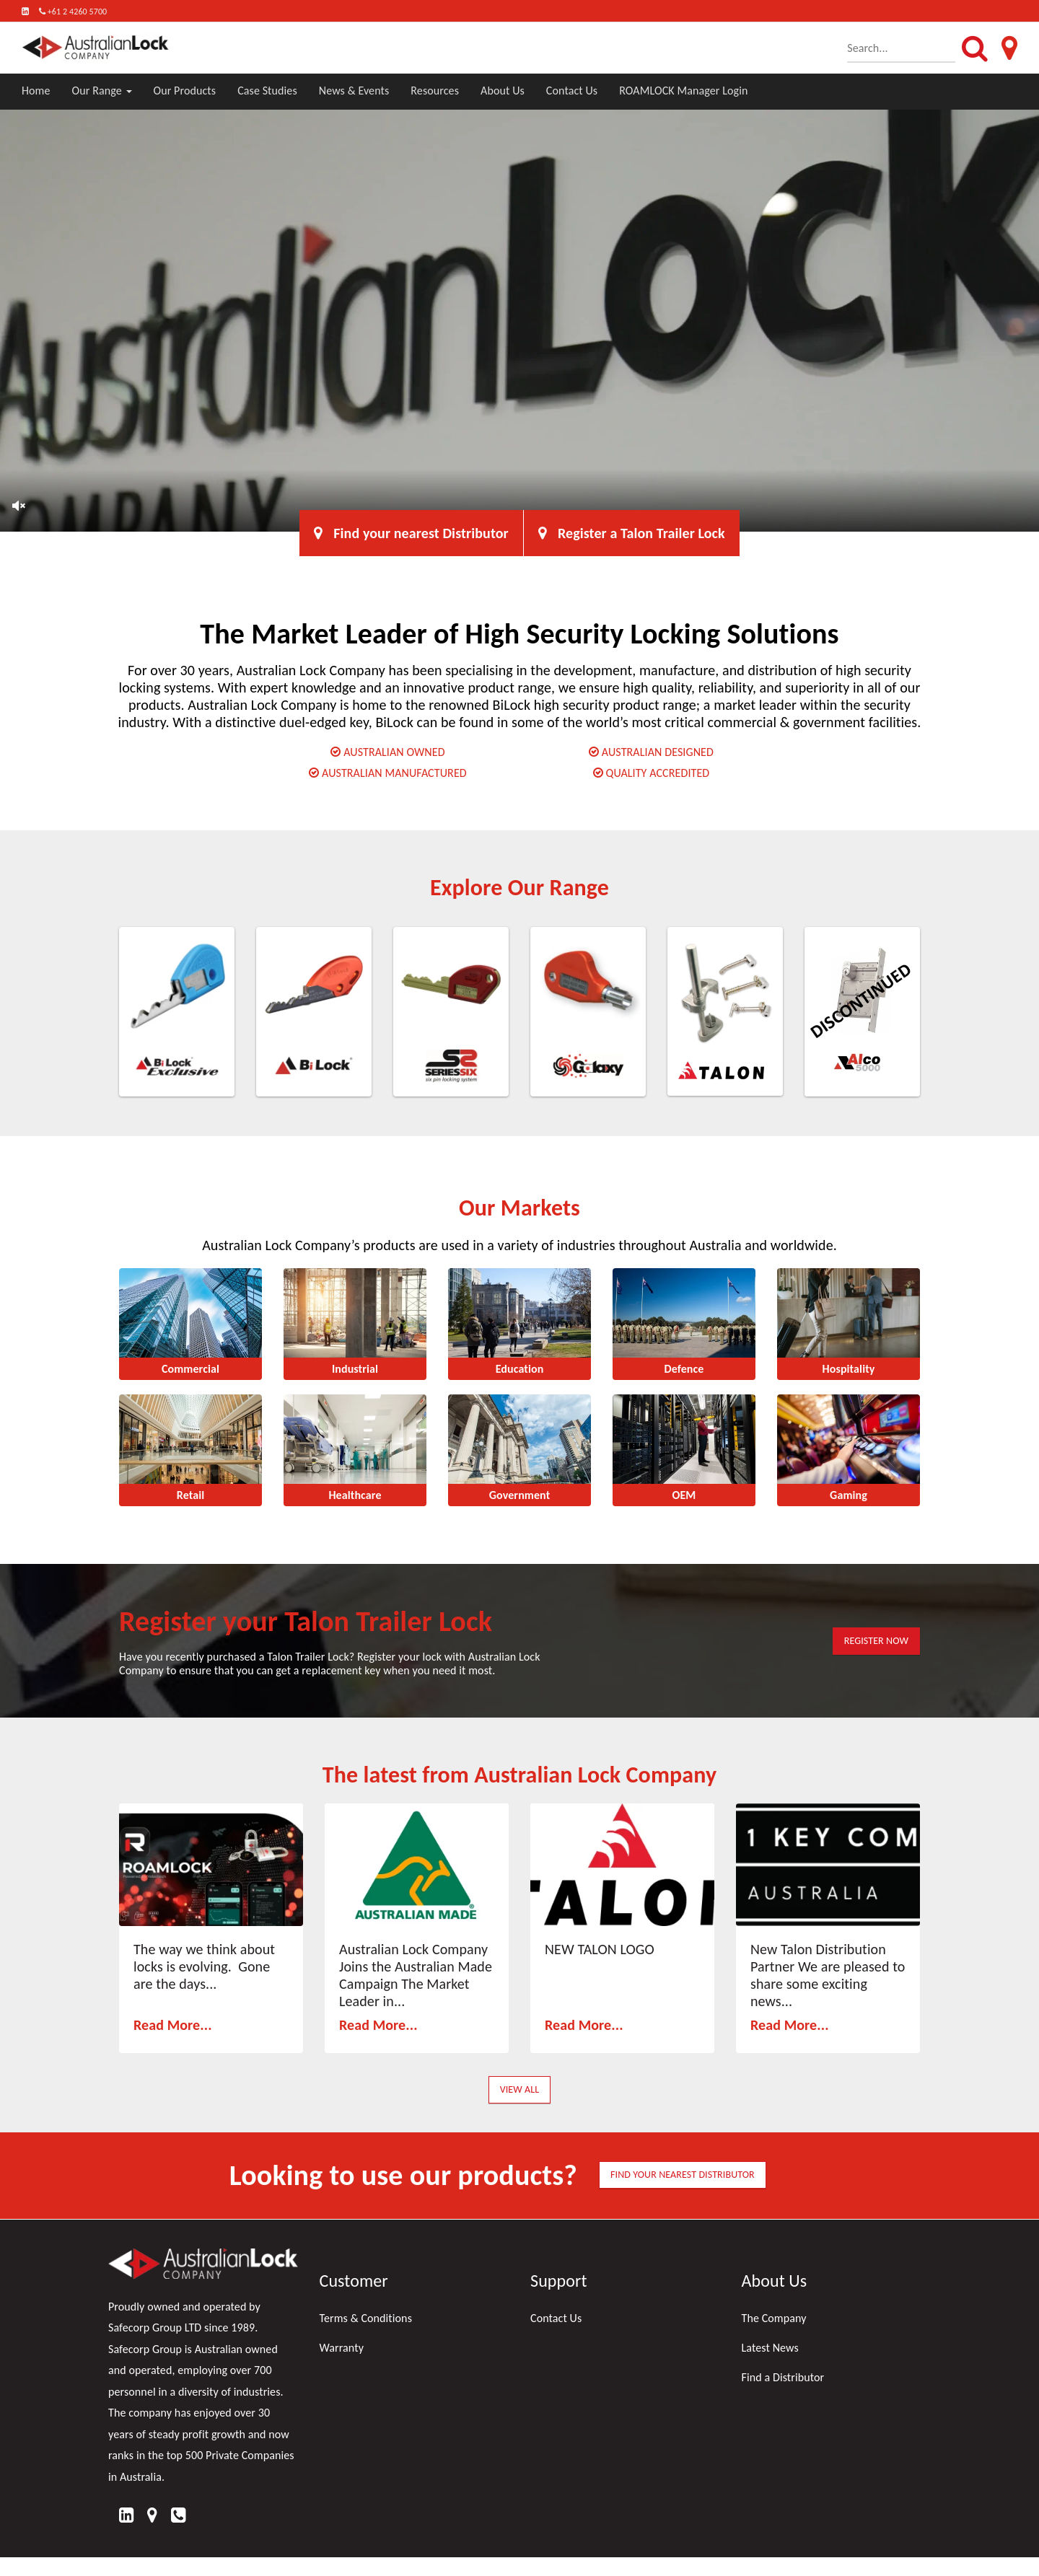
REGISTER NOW (876, 1641)
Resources (435, 90)
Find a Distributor (783, 2377)
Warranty (342, 2348)
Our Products (185, 90)
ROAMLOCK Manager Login (683, 90)
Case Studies (267, 90)
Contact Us (571, 90)
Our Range (102, 90)
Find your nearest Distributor (411, 533)
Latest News (770, 2348)
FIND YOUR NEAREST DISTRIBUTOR (682, 2174)
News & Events (354, 90)
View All (520, 2089)
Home (36, 90)
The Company (774, 2318)
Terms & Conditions (366, 2318)
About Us (503, 90)
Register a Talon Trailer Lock (631, 533)
